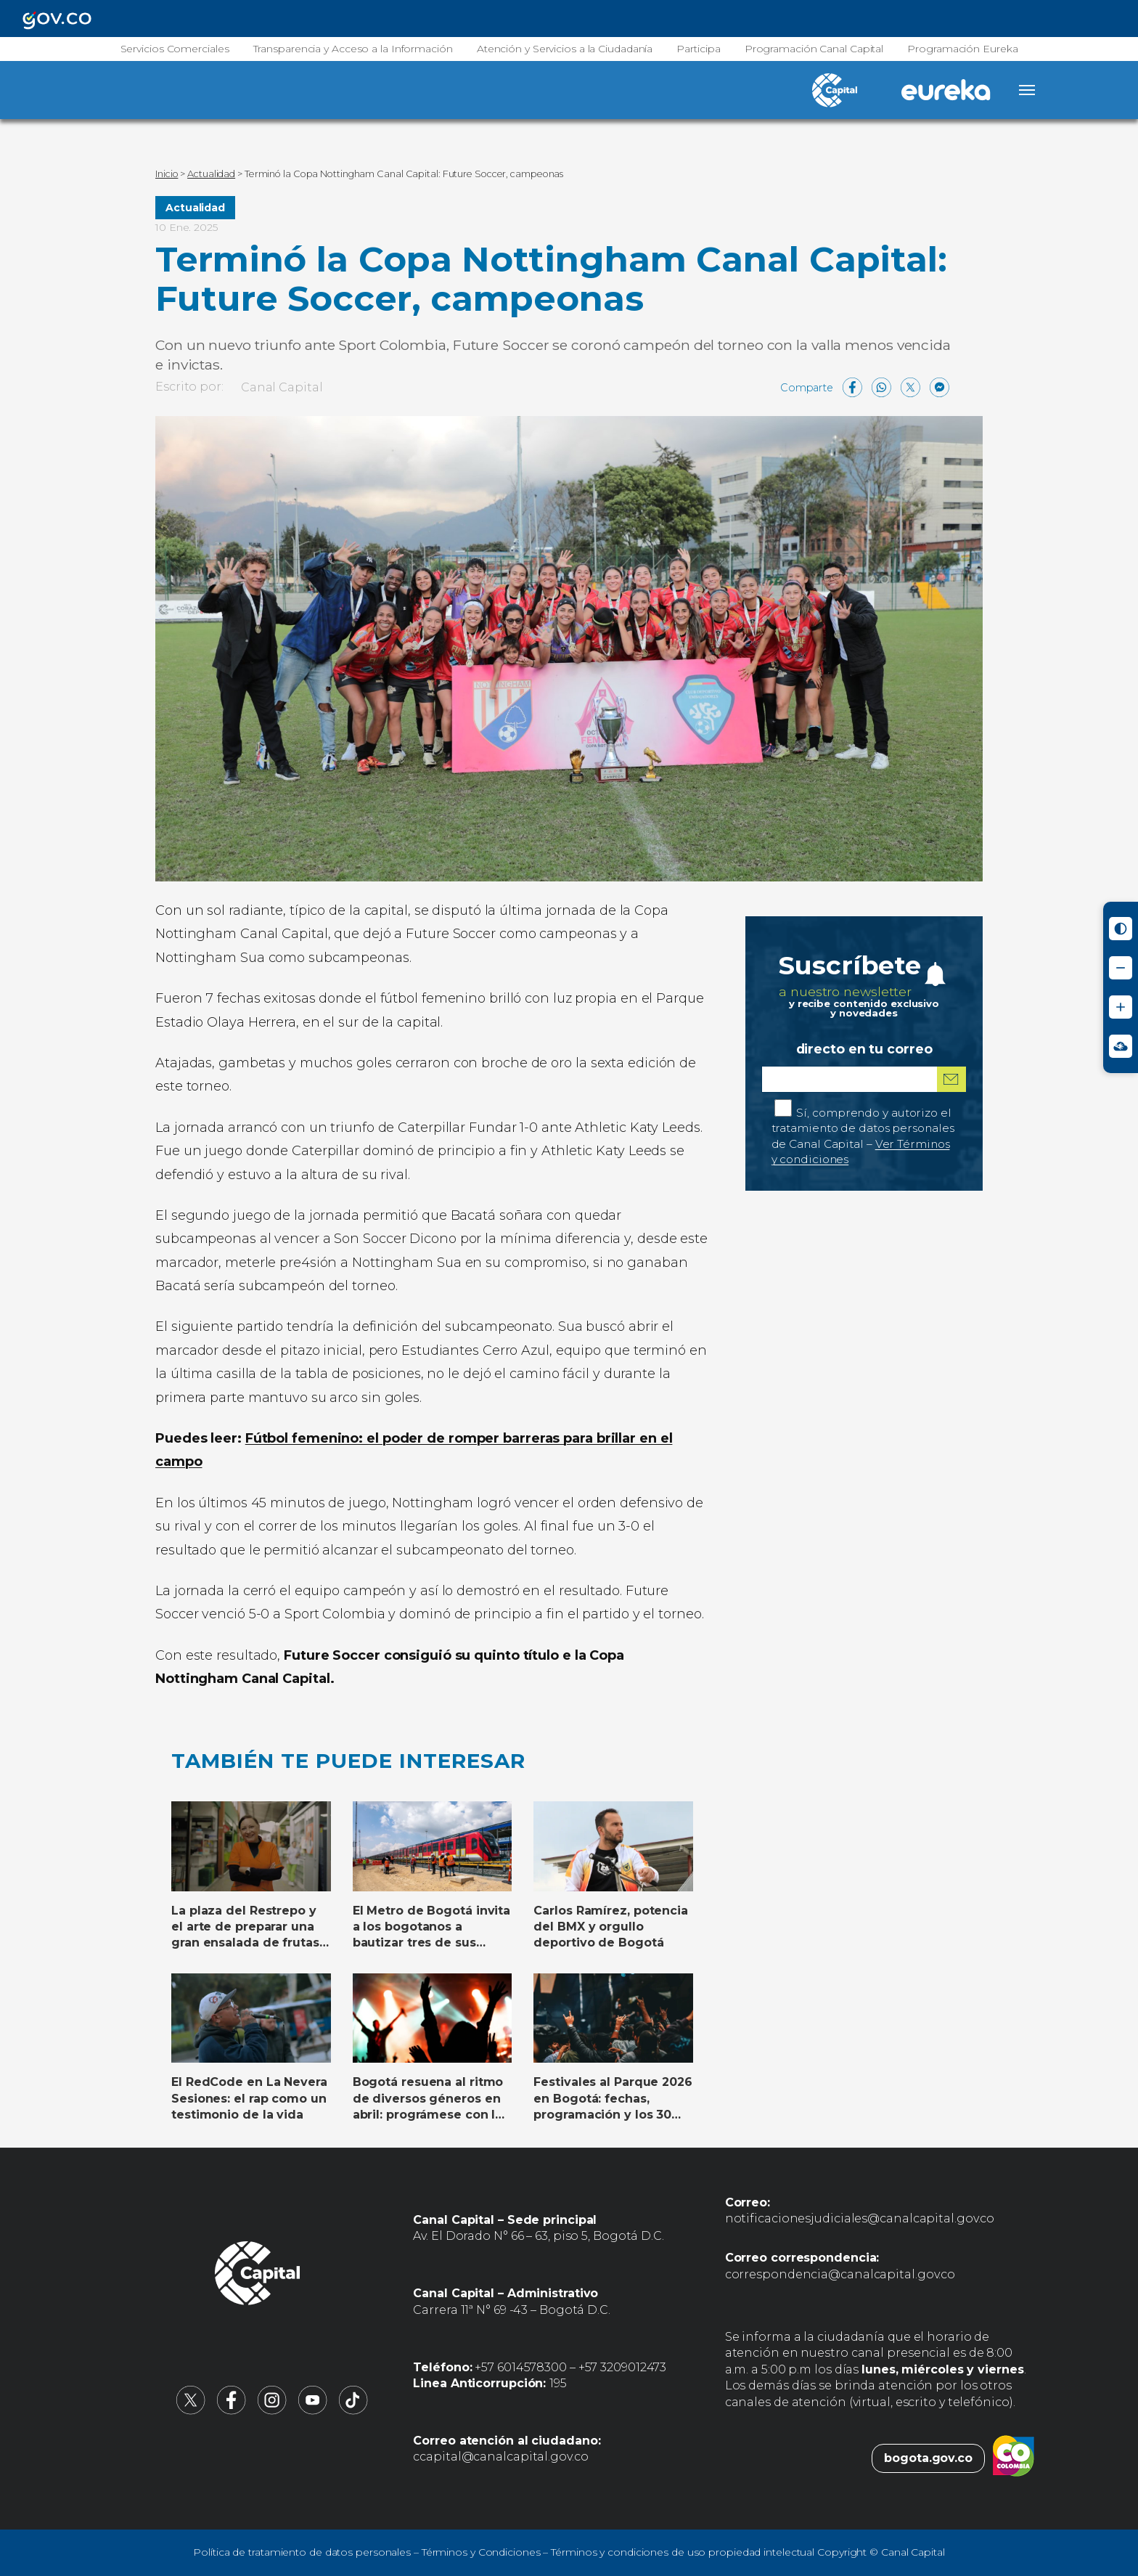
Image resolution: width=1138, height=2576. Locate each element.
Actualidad (195, 207)
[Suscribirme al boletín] (951, 1079)
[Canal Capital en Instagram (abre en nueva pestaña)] (272, 2411)
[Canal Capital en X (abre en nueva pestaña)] (190, 2411)
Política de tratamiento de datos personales (302, 2552)
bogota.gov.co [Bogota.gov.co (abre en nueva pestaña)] (928, 2458)
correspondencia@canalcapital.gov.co (840, 2274)
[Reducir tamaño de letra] (1120, 968)
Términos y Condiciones (481, 2552)
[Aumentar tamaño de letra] (1120, 1007)
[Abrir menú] (1027, 90)
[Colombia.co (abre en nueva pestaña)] (1013, 2458)
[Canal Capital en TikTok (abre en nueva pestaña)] (353, 2411)
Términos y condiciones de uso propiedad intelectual (682, 2552)
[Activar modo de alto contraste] (1120, 928)
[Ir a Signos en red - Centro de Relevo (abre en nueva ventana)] (1120, 1046)
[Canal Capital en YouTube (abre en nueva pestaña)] (312, 2411)
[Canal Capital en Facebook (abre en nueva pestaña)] (231, 2411)
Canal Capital (282, 387)
